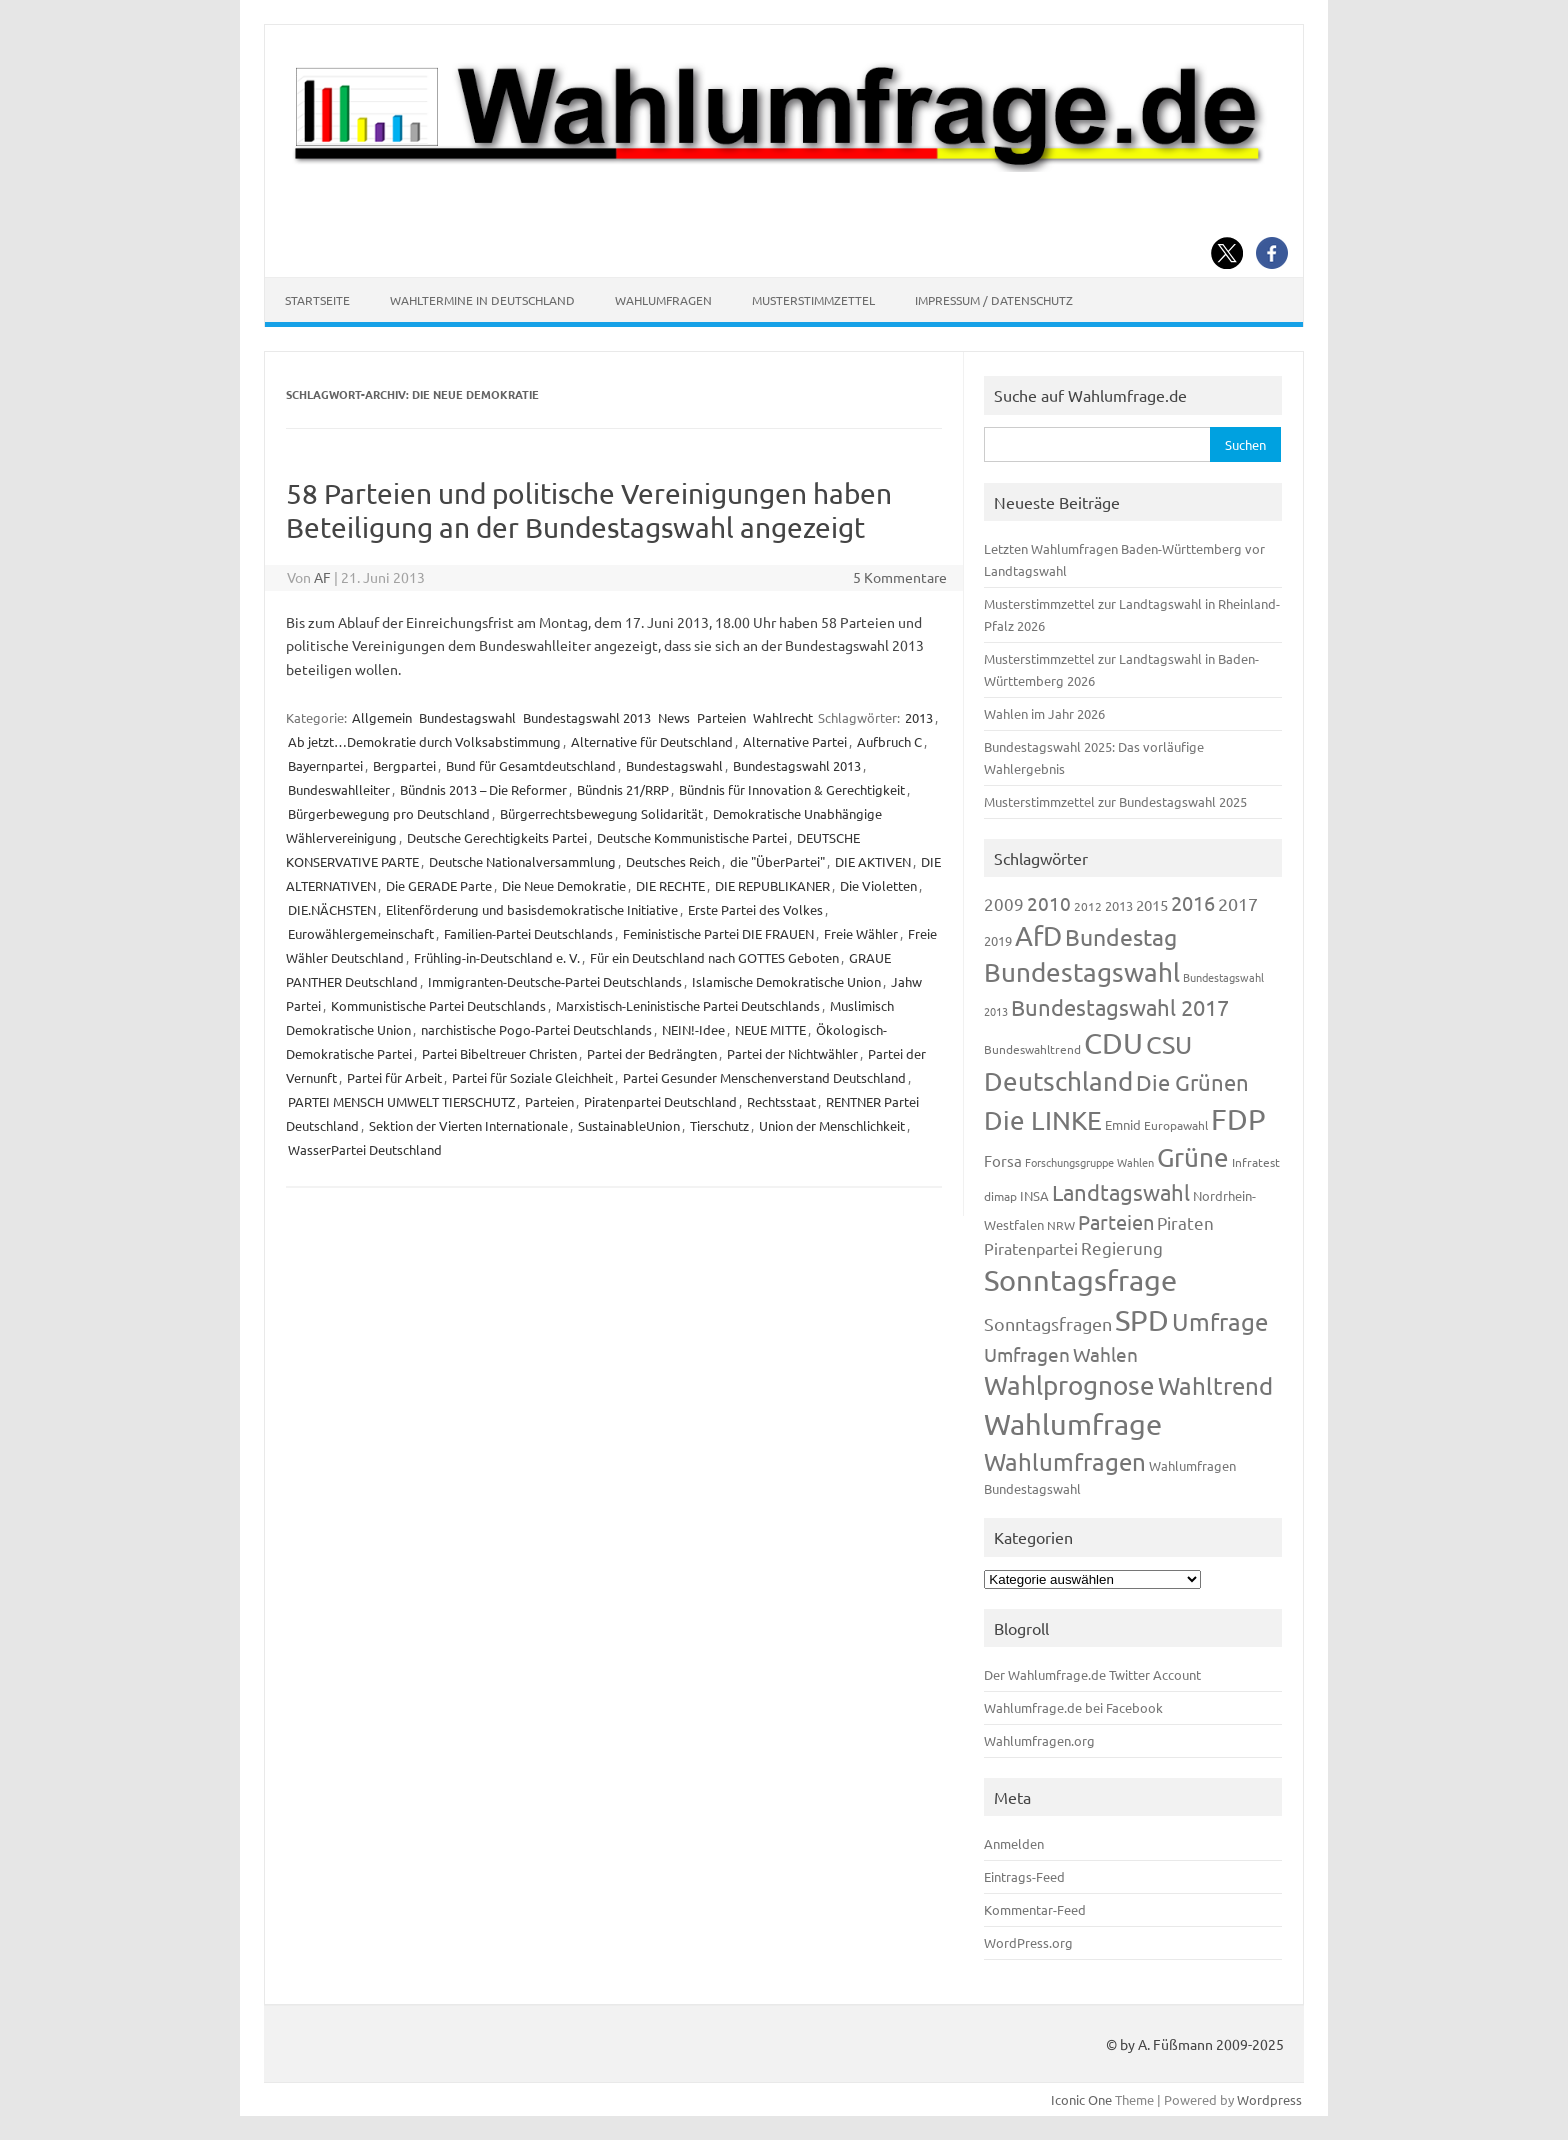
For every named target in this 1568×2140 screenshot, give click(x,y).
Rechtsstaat (781, 1101)
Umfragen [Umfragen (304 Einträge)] (1027, 1354)
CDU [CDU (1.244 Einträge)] (1113, 1043)
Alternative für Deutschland (652, 741)
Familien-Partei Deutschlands (528, 933)
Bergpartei (404, 765)
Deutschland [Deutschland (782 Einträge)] (1058, 1081)
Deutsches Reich (673, 861)
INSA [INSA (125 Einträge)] (1034, 1195)
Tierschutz (719, 1125)
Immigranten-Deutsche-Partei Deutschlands (555, 981)
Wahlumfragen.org (1039, 1740)
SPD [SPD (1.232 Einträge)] (1142, 1320)
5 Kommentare (900, 577)
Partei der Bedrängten (652, 1053)
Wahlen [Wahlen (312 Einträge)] (1105, 1354)
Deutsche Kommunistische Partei (692, 837)
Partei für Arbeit (394, 1077)
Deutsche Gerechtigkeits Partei (497, 837)
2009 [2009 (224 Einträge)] (1004, 903)
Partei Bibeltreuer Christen (499, 1053)
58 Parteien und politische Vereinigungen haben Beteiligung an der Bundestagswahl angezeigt (589, 510)
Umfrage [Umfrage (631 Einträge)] (1220, 1321)
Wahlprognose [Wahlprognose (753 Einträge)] (1069, 1385)
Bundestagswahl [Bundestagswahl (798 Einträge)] (1082, 972)
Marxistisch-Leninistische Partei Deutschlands (688, 1005)
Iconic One (1081, 2099)
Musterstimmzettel (813, 300)
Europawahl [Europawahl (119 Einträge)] (1176, 1125)
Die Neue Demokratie (564, 885)
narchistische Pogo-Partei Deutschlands (536, 1029)
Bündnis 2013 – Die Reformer (483, 789)
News (674, 717)
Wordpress (1269, 2099)
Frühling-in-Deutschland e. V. (497, 957)
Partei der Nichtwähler (792, 1053)
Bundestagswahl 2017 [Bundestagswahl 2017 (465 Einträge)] (1120, 1007)
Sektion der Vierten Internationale (468, 1125)
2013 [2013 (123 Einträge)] (1119, 905)
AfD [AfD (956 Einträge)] (1038, 935)
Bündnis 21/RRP (623, 789)
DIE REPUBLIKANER (772, 885)
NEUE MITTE (770, 1029)
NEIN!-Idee (693, 1029)
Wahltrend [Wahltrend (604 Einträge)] (1215, 1385)
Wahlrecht (783, 717)
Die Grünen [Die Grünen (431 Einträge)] (1192, 1082)
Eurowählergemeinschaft (361, 933)
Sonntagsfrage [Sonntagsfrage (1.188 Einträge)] (1080, 1280)
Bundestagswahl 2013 (587, 717)
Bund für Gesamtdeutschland (531, 765)
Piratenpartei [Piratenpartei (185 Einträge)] (1031, 1248)
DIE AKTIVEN (873, 861)
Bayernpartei (325, 765)
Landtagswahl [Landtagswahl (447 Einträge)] (1121, 1192)
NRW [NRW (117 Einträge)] (1061, 1225)
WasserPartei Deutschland (365, 1149)
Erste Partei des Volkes (755, 909)
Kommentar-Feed (1035, 1909)
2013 (919, 717)
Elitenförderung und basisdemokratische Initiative (532, 909)
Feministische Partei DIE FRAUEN (718, 933)
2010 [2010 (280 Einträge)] (1049, 903)
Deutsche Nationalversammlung (522, 861)
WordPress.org (1028, 1942)
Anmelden (1014, 1843)
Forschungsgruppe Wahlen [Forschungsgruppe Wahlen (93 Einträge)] (1089, 1162)
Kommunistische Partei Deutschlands (438, 1005)
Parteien (721, 717)
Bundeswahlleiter (339, 789)
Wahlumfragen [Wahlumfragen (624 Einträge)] (1065, 1461)
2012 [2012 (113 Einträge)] (1088, 906)
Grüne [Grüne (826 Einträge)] (1193, 1157)
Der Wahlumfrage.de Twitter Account (1092, 1674)
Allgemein (382, 717)
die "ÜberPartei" (777, 861)
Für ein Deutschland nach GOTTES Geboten (714, 957)
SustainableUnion (629, 1125)
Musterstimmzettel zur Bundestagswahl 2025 (1115, 801)
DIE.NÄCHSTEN (332, 909)
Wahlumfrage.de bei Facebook (1073, 1707)
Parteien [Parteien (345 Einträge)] (1116, 1221)
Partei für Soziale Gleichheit (532, 1077)
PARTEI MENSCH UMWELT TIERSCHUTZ (401, 1101)
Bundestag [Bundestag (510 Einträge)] (1121, 936)
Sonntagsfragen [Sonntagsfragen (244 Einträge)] (1048, 1323)
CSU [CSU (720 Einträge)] (1169, 1044)
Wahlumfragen (663, 300)
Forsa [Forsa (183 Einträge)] (1003, 1160)
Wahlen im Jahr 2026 (1044, 713)
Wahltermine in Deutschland (482, 300)
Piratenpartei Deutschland (660, 1101)
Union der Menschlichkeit (832, 1125)
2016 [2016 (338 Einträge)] (1193, 902)
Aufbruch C (889, 741)
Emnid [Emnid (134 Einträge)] (1123, 1124)
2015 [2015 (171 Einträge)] (1152, 904)
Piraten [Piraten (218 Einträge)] (1185, 1222)
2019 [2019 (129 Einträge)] (998, 940)
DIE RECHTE (670, 885)
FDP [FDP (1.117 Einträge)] (1238, 1119)
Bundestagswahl (467, 717)
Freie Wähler (861, 933)
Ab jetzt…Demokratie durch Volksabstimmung (424, 741)
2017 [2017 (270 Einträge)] (1238, 903)
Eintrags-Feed (1024, 1876)
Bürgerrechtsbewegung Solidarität (601, 813)
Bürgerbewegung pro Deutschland (389, 813)
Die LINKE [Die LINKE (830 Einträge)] (1043, 1120)
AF (322, 577)
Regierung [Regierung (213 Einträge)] (1122, 1247)
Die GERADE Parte (439, 885)
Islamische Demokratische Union (786, 981)
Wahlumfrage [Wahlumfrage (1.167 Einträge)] (1073, 1424)
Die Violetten (878, 885)
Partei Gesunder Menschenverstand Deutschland (764, 1077)
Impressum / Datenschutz (994, 300)
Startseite (317, 300)
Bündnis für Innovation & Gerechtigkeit (792, 789)
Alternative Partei (795, 741)
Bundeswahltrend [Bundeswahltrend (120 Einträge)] (1032, 1049)
